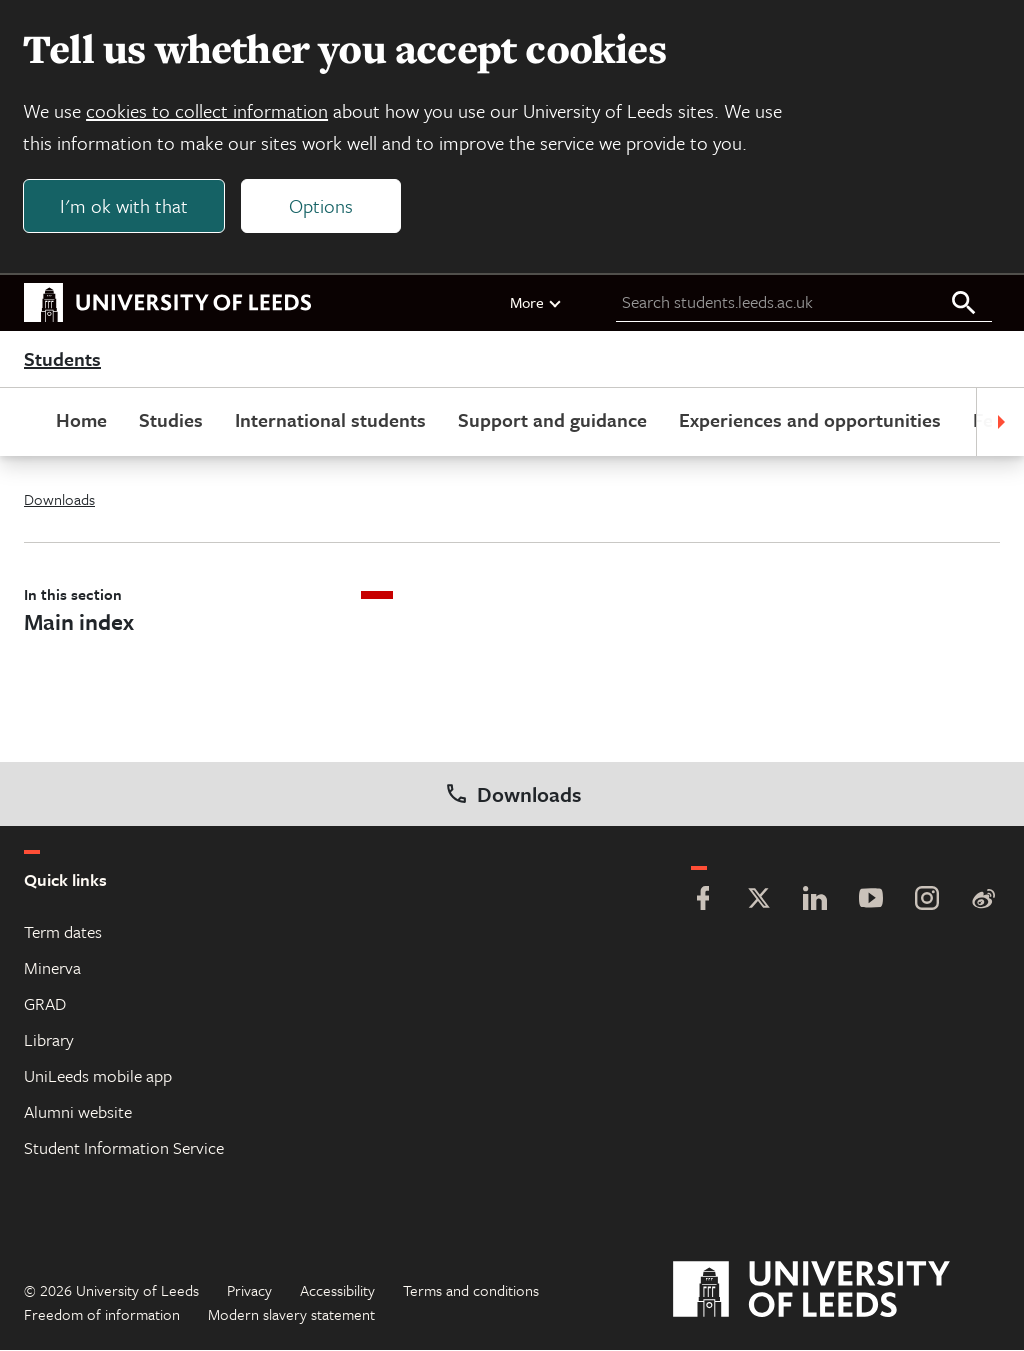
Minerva (52, 968)
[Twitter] (759, 901)
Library (49, 1040)
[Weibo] (983, 901)
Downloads (59, 500)
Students (62, 360)
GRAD (45, 1004)
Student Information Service (124, 1148)
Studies (171, 420)
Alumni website (78, 1112)
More (536, 303)
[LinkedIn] (815, 901)
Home (81, 420)
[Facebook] (703, 901)
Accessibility (337, 1291)
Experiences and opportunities (810, 420)
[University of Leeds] (836, 1291)
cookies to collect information (208, 111)
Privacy (249, 1291)
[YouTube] (871, 901)
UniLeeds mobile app (98, 1076)
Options (322, 206)
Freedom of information (102, 1315)
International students (330, 420)
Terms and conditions (471, 1291)
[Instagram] (927, 901)
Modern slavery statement (291, 1315)
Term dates (63, 932)
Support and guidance (552, 420)
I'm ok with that (125, 206)
